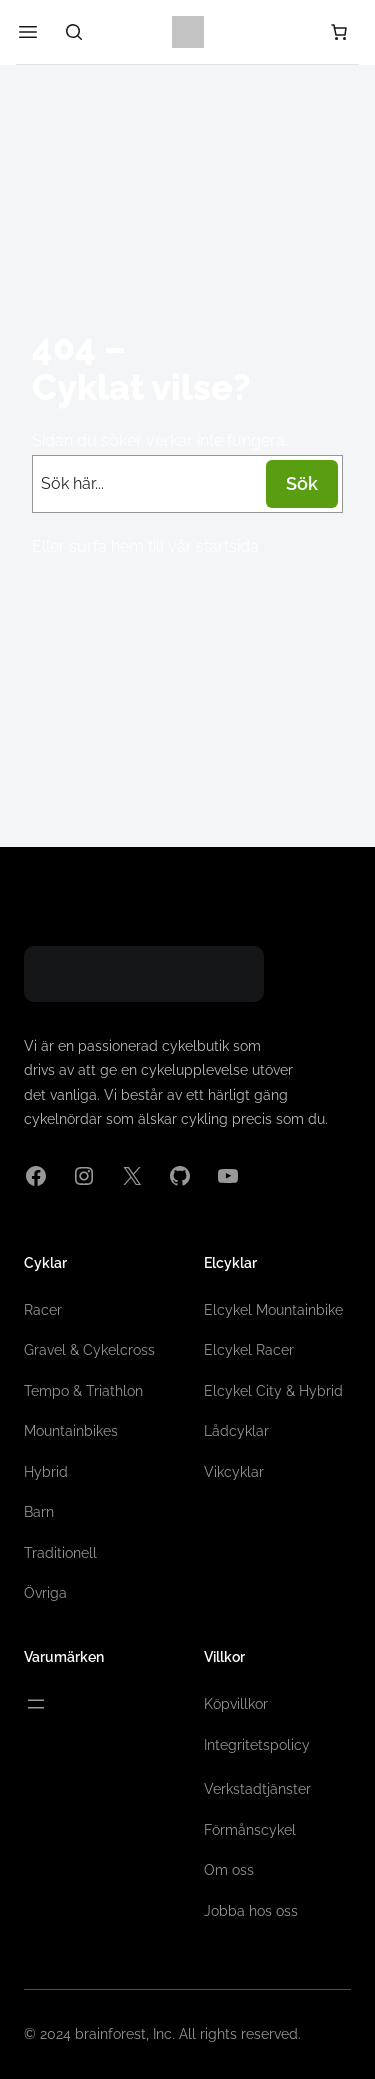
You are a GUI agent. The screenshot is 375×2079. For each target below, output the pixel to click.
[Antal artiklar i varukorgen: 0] (339, 32)
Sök (302, 483)
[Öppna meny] (36, 1704)
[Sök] (74, 32)
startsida (227, 546)
